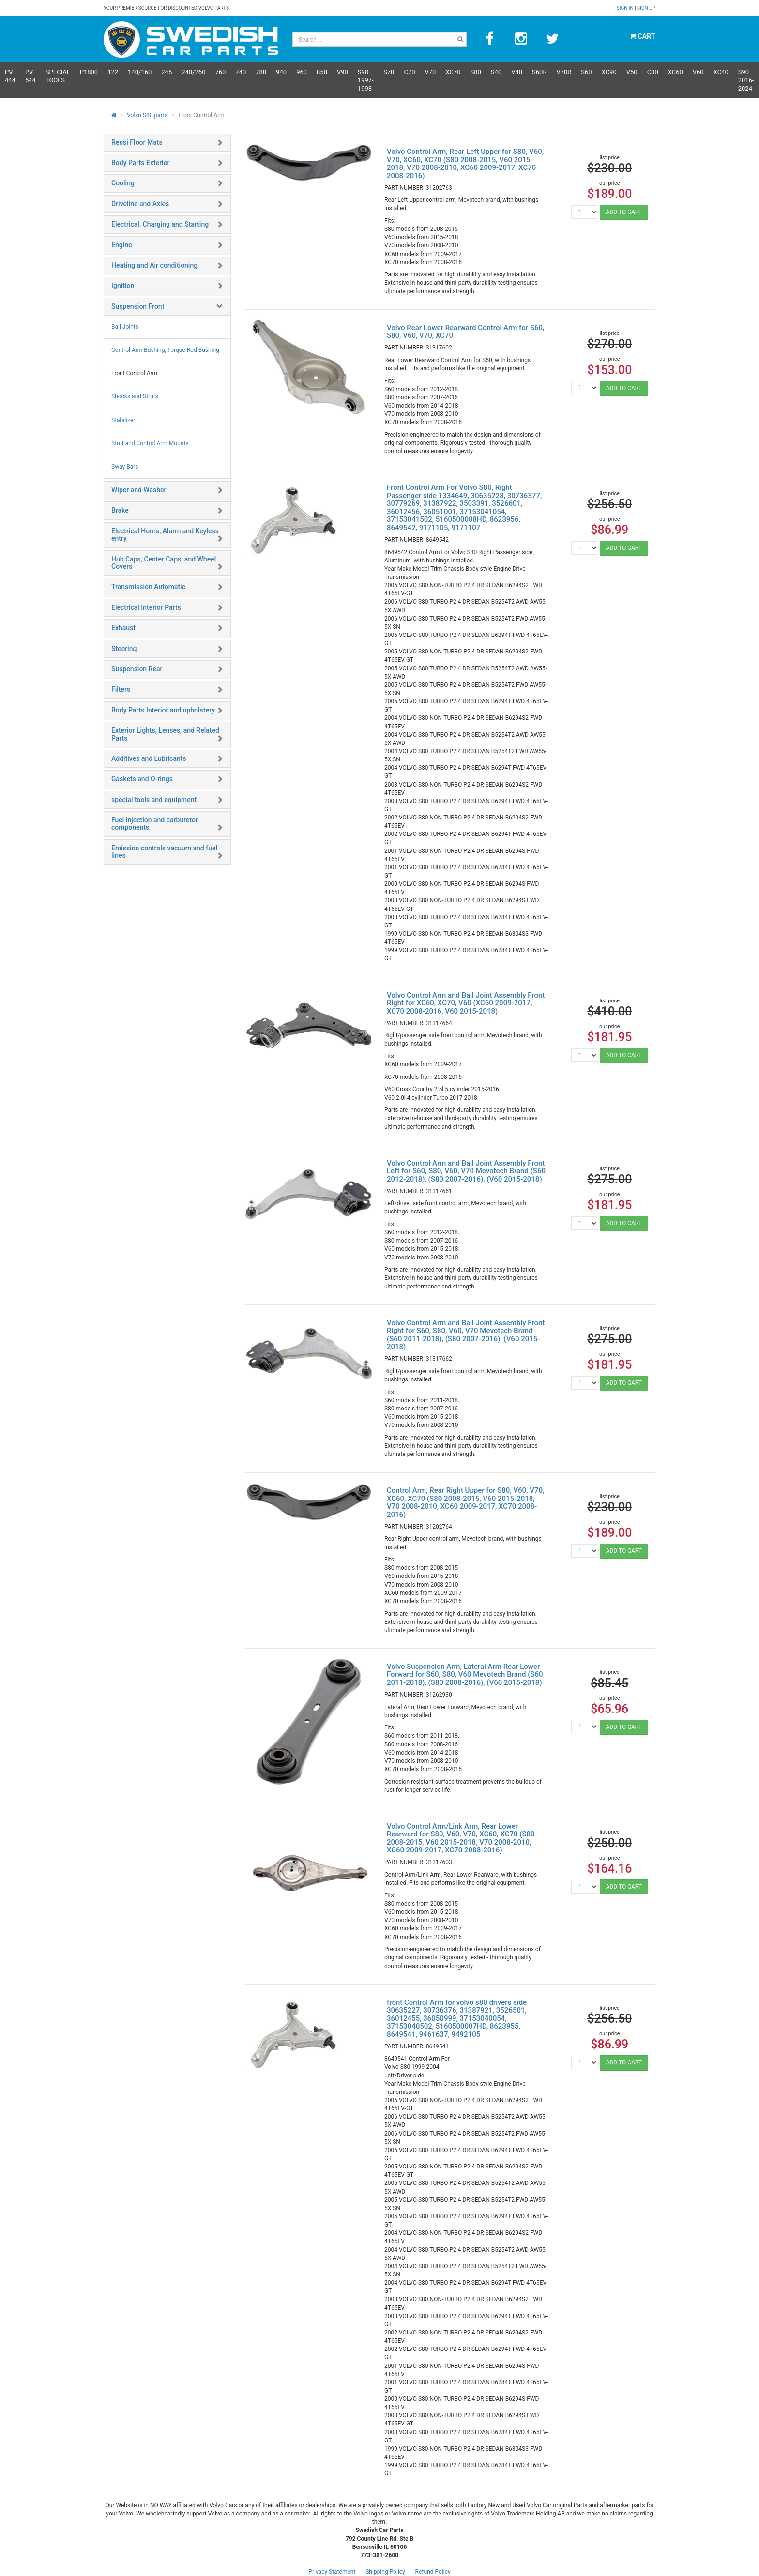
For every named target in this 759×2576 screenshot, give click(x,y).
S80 (475, 72)
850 (322, 72)
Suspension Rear (136, 669)
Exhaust (123, 628)
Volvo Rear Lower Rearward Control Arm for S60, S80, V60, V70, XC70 (465, 331)
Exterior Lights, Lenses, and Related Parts (165, 734)
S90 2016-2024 (746, 80)
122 (112, 72)
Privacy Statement (331, 2571)
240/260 (193, 72)
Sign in (626, 8)
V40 (516, 72)
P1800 (89, 72)
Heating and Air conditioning (154, 265)
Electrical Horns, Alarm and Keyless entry (165, 534)
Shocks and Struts (134, 396)
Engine (121, 245)
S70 (388, 72)
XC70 (452, 72)
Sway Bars (124, 466)
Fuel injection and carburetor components (154, 823)
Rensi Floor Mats (137, 142)
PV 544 (30, 76)
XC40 (721, 72)
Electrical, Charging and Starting (160, 224)
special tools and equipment (154, 799)
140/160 (140, 72)
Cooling (123, 183)
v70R (563, 72)
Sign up (646, 8)
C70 (409, 72)
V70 (430, 72)
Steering (124, 648)
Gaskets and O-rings (142, 779)
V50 (632, 72)
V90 (342, 72)
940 (281, 72)
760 (220, 72)
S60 (586, 72)
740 (240, 72)
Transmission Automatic (148, 587)
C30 (652, 72)
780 (261, 72)
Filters (120, 689)
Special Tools (58, 76)
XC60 (675, 72)
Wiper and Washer (138, 490)
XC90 (609, 72)
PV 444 (10, 76)
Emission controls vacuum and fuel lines (164, 851)
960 (301, 72)
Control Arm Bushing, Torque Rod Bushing (165, 350)
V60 (698, 72)
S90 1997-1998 (366, 80)
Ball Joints (124, 326)
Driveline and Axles (140, 204)
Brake (120, 510)
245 (166, 72)
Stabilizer (123, 420)
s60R (539, 72)
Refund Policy (433, 2571)
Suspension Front (137, 306)
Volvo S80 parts (147, 115)
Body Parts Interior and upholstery (163, 710)
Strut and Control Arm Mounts (150, 443)
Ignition (122, 285)
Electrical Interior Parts (146, 607)
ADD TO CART (624, 212)
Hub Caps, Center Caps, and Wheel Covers (163, 562)
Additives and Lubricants (148, 758)
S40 (496, 72)
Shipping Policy (385, 2571)
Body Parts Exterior (140, 163)
